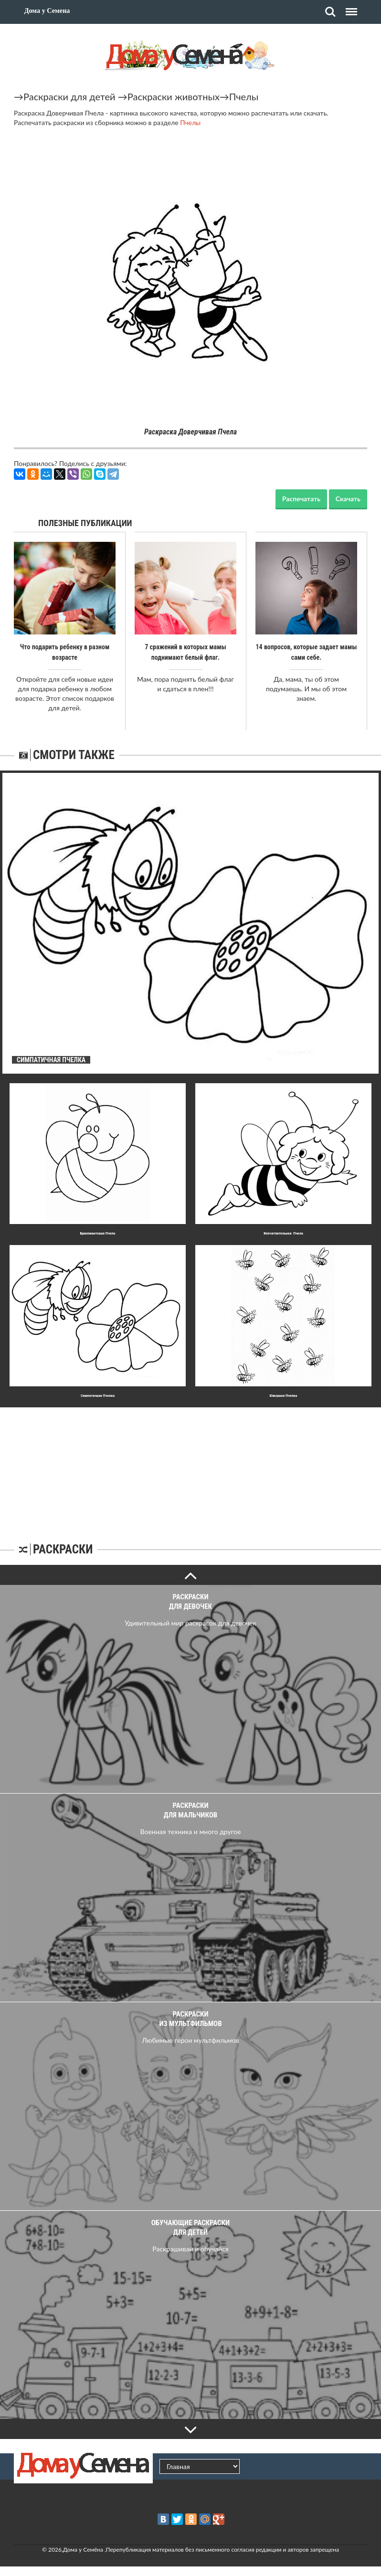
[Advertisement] (190, 1467)
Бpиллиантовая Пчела (98, 1233)
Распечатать (301, 499)
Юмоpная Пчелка (283, 1396)
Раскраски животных (173, 96)
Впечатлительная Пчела (283, 1233)
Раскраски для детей (69, 96)
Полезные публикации (85, 523)
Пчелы (243, 96)
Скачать (348, 499)
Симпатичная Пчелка (98, 1396)
